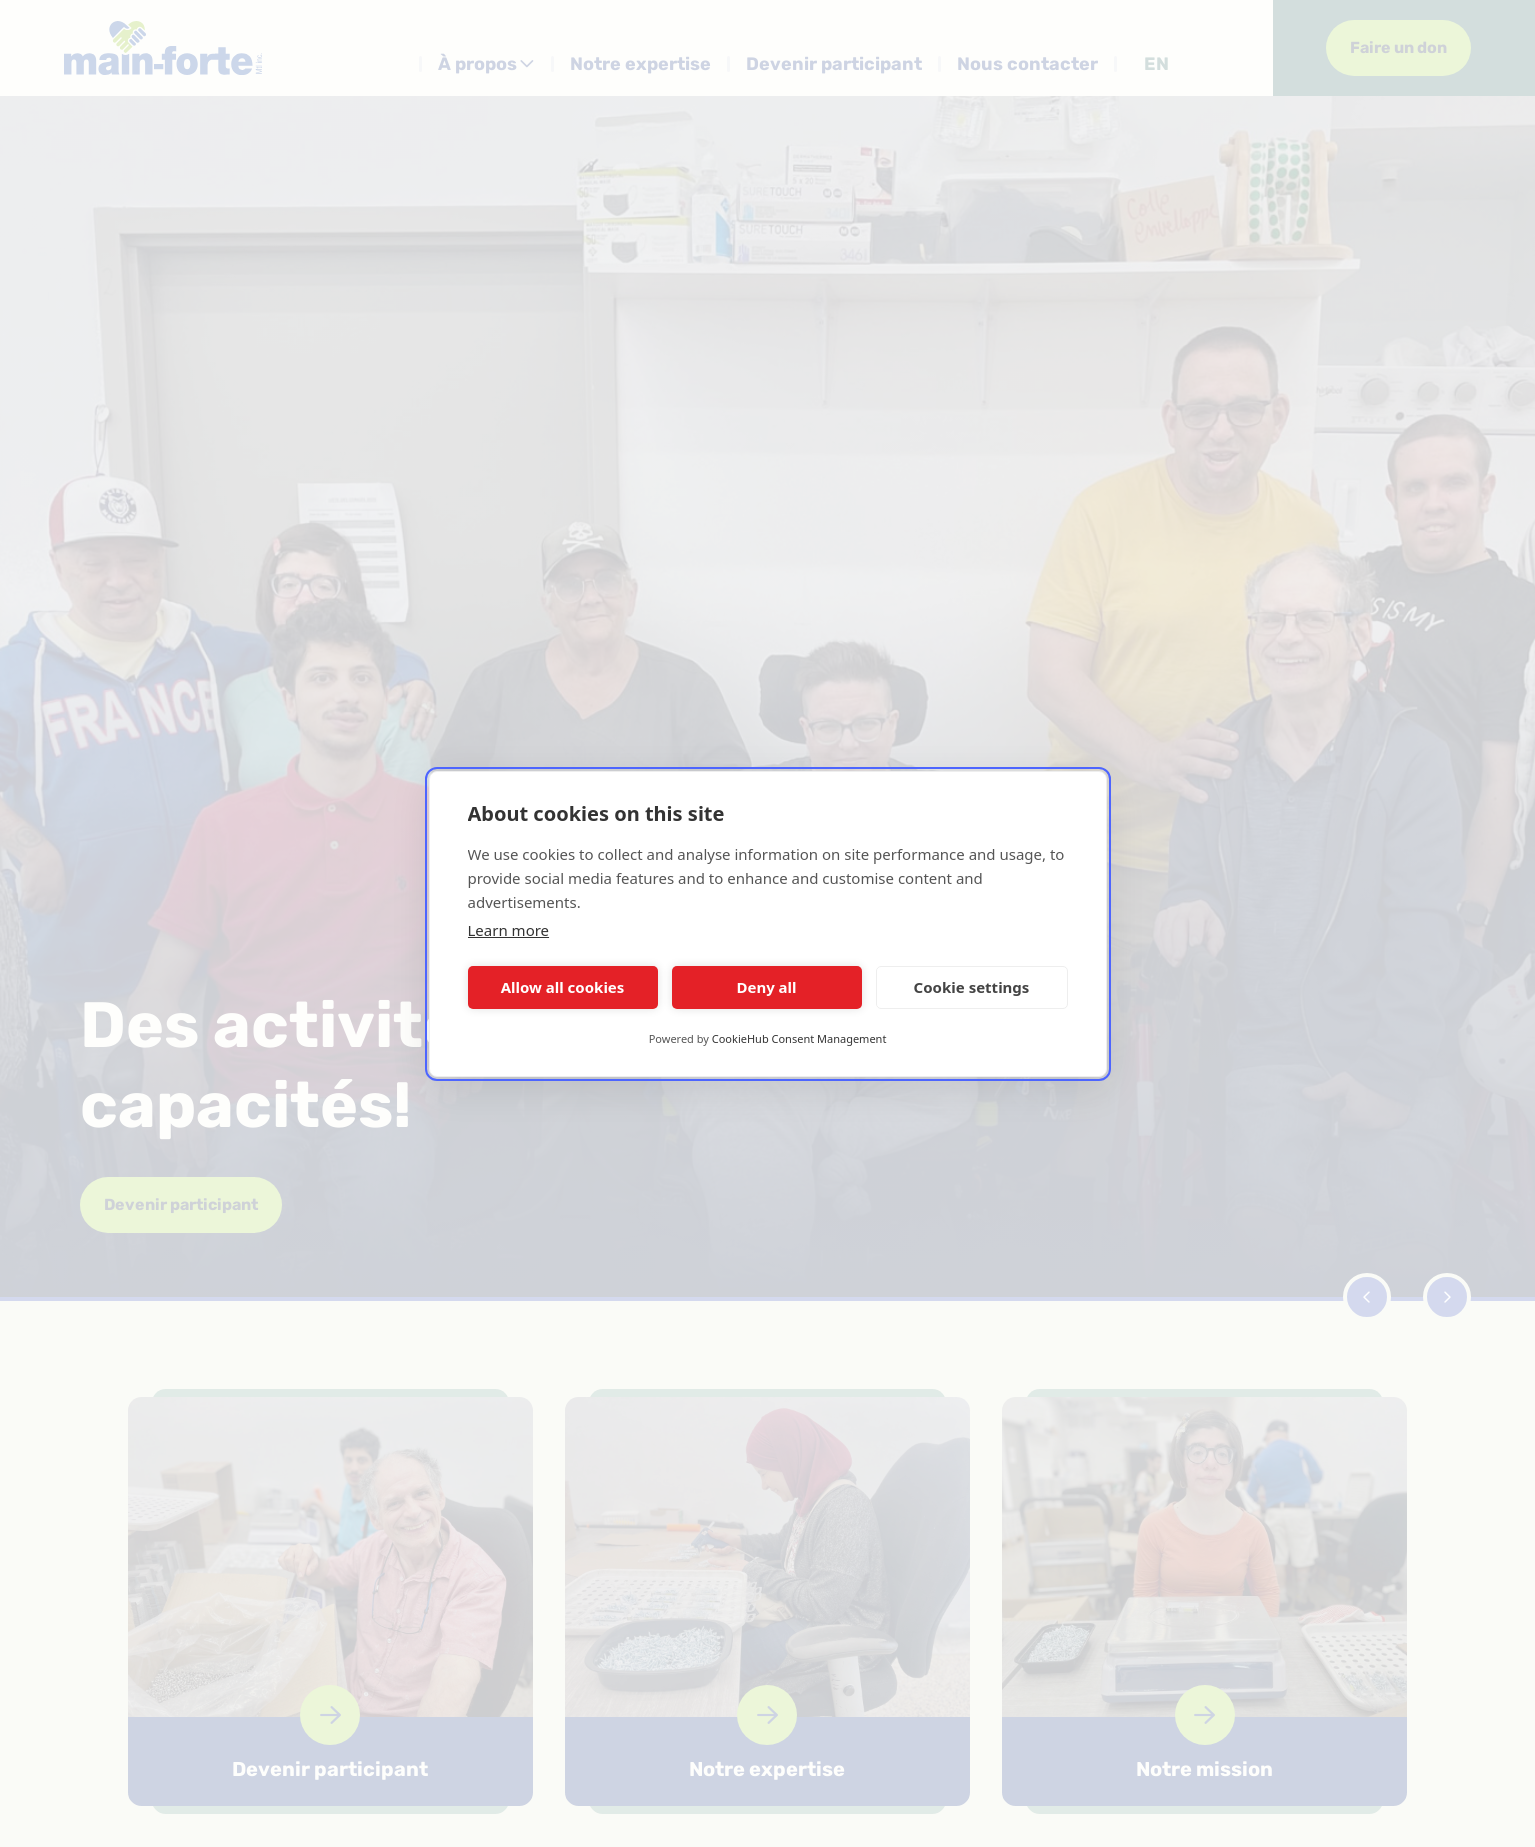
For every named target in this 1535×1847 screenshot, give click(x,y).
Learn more (509, 930)
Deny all (766, 987)
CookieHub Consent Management (799, 1038)
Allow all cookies (563, 987)
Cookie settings (972, 987)
